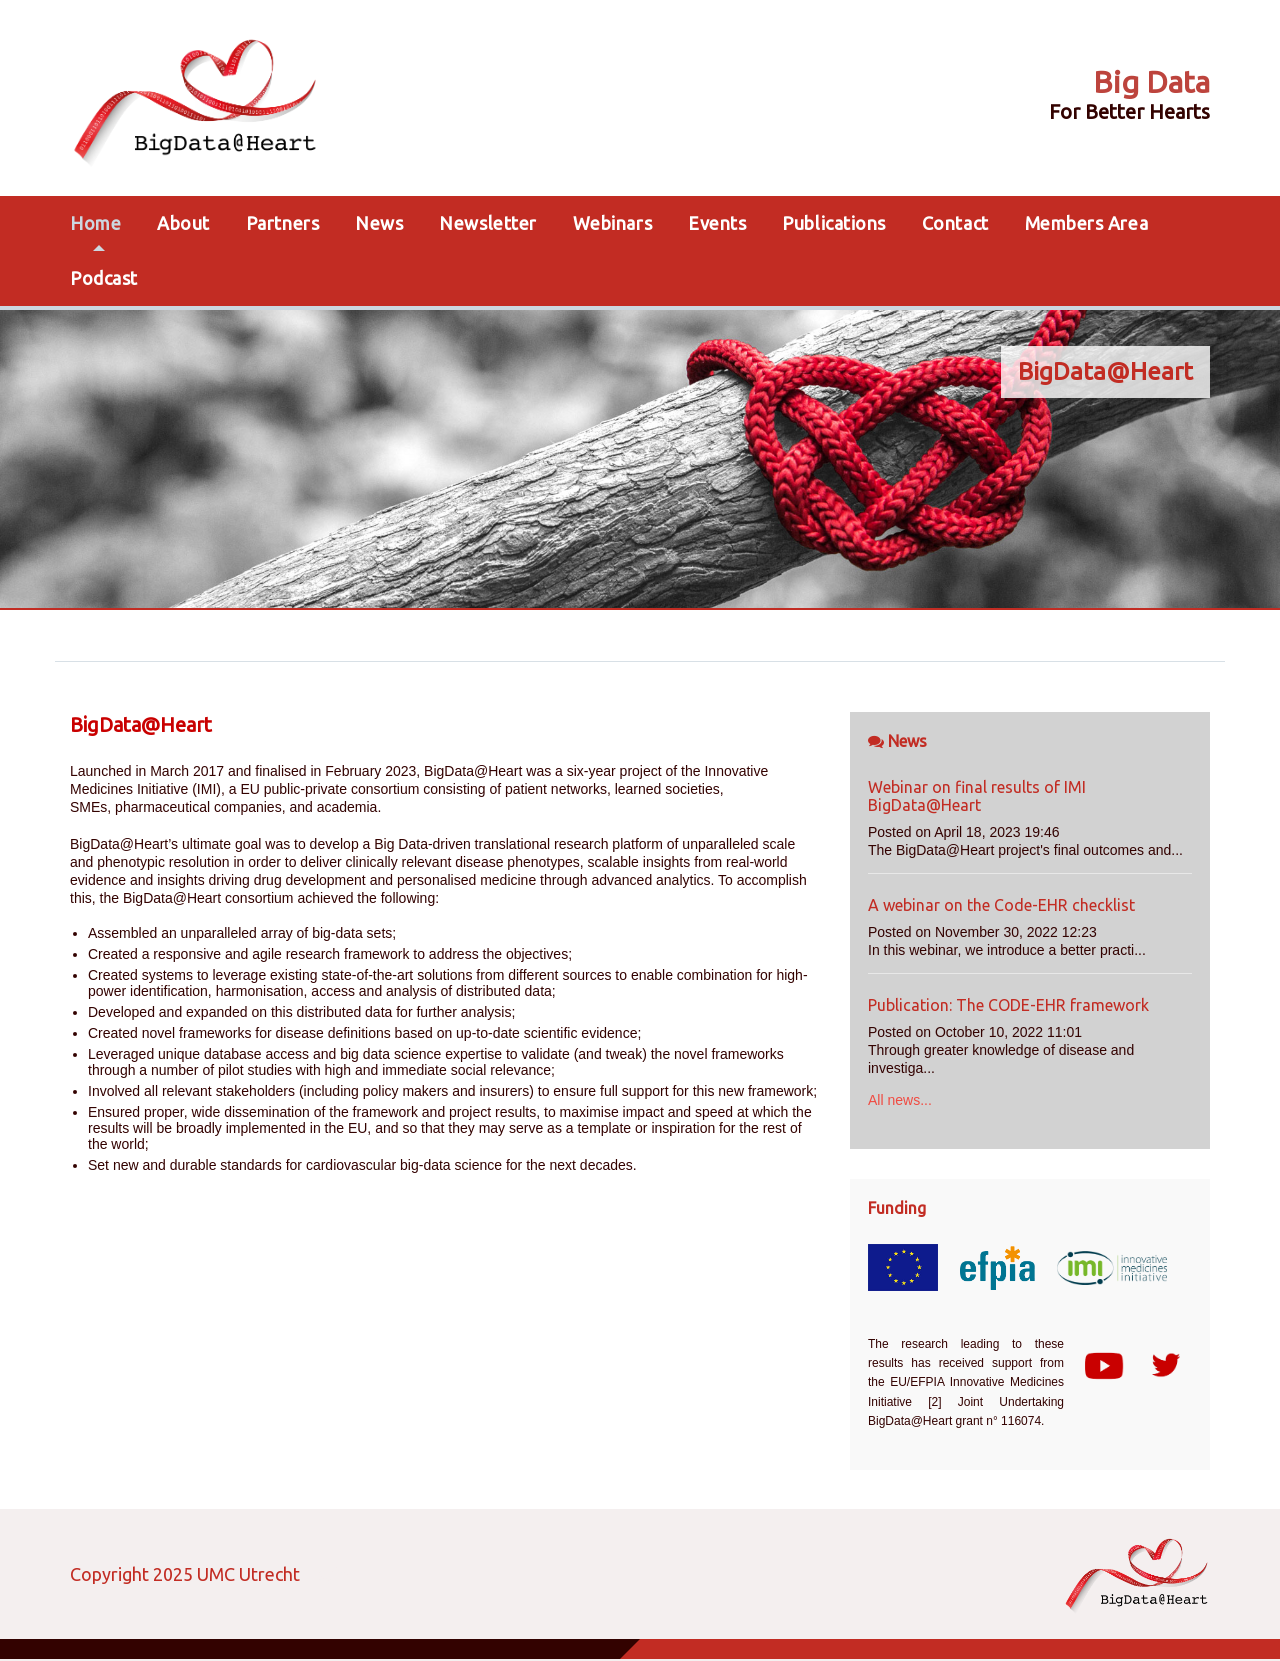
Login (326, 1574)
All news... (900, 1100)
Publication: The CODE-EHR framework (1008, 1005)
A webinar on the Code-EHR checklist (1001, 905)
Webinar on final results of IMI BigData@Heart (977, 796)
